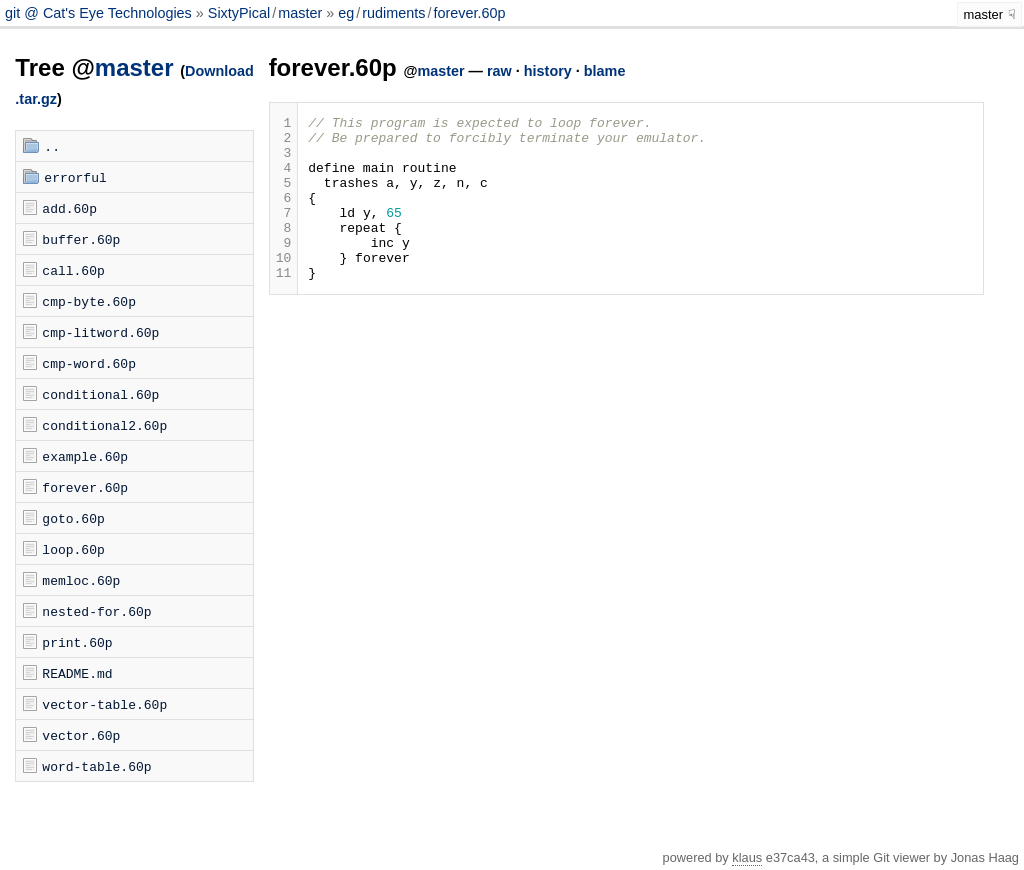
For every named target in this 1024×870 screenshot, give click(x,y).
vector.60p (81, 735)
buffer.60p (81, 239)
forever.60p (469, 13)
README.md (77, 673)
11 (284, 305)
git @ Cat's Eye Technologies (100, 13)
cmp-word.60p (89, 363)
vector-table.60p (104, 704)
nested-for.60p (96, 611)
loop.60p (73, 549)
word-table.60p (96, 766)
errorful (75, 177)
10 (284, 287)
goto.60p (73, 518)
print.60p (77, 642)
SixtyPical (239, 13)
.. (52, 146)
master (300, 13)
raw (499, 71)
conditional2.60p (104, 425)
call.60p (73, 270)
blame (605, 71)
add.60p (69, 208)
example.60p (85, 456)
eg (346, 13)
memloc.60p (81, 580)
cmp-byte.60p (89, 301)
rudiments (393, 13)
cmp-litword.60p (100, 332)
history (548, 71)
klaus (747, 857)
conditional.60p (100, 394)
